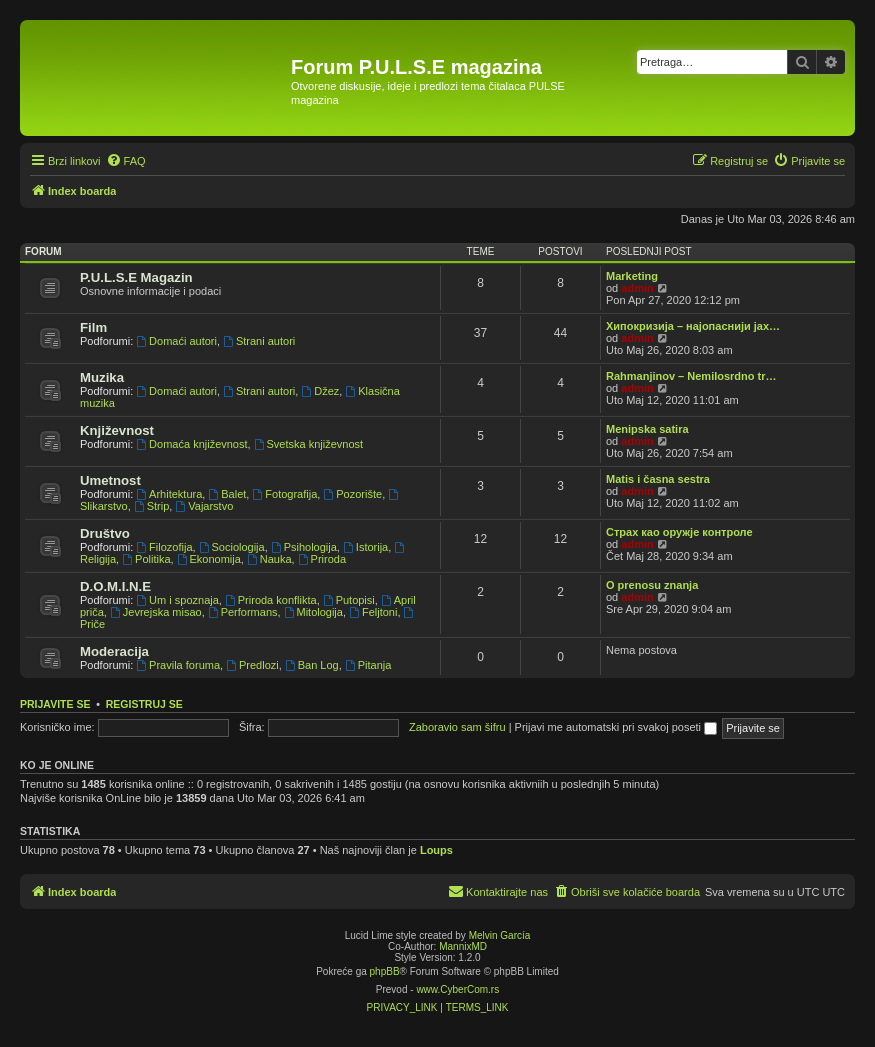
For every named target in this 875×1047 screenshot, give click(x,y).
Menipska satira (647, 429)
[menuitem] (126, 161)
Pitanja (368, 665)
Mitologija (313, 612)
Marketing (632, 276)
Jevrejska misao (156, 612)
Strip (151, 506)
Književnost (117, 430)
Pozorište (352, 494)
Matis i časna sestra (658, 479)
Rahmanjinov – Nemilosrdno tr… (691, 376)
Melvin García (500, 935)
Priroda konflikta (271, 600)
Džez (320, 391)
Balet (227, 494)
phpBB (385, 971)
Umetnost (110, 480)
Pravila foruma (178, 665)
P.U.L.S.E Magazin (136, 277)
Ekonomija (209, 559)
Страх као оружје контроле (679, 532)
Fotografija (284, 494)
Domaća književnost (191, 444)
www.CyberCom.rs (457, 989)
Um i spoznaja (177, 600)
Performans (243, 612)
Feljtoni (373, 612)
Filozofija (164, 547)
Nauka (269, 559)
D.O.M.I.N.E (115, 586)
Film (93, 327)
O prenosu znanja (652, 585)
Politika (146, 559)
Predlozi (252, 665)
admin (637, 288)
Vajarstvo (204, 506)
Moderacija (114, 651)
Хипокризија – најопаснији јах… (693, 326)
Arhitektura (169, 494)
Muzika (102, 377)
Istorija (365, 547)
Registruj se (144, 704)
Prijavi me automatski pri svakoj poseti (616, 727)
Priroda (322, 559)
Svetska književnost (308, 444)
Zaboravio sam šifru (457, 727)
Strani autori (259, 341)
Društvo (105, 533)
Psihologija (304, 547)
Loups (436, 850)
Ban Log (312, 665)
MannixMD (463, 946)
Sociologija (232, 547)
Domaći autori (176, 341)
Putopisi (349, 600)
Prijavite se (55, 704)
